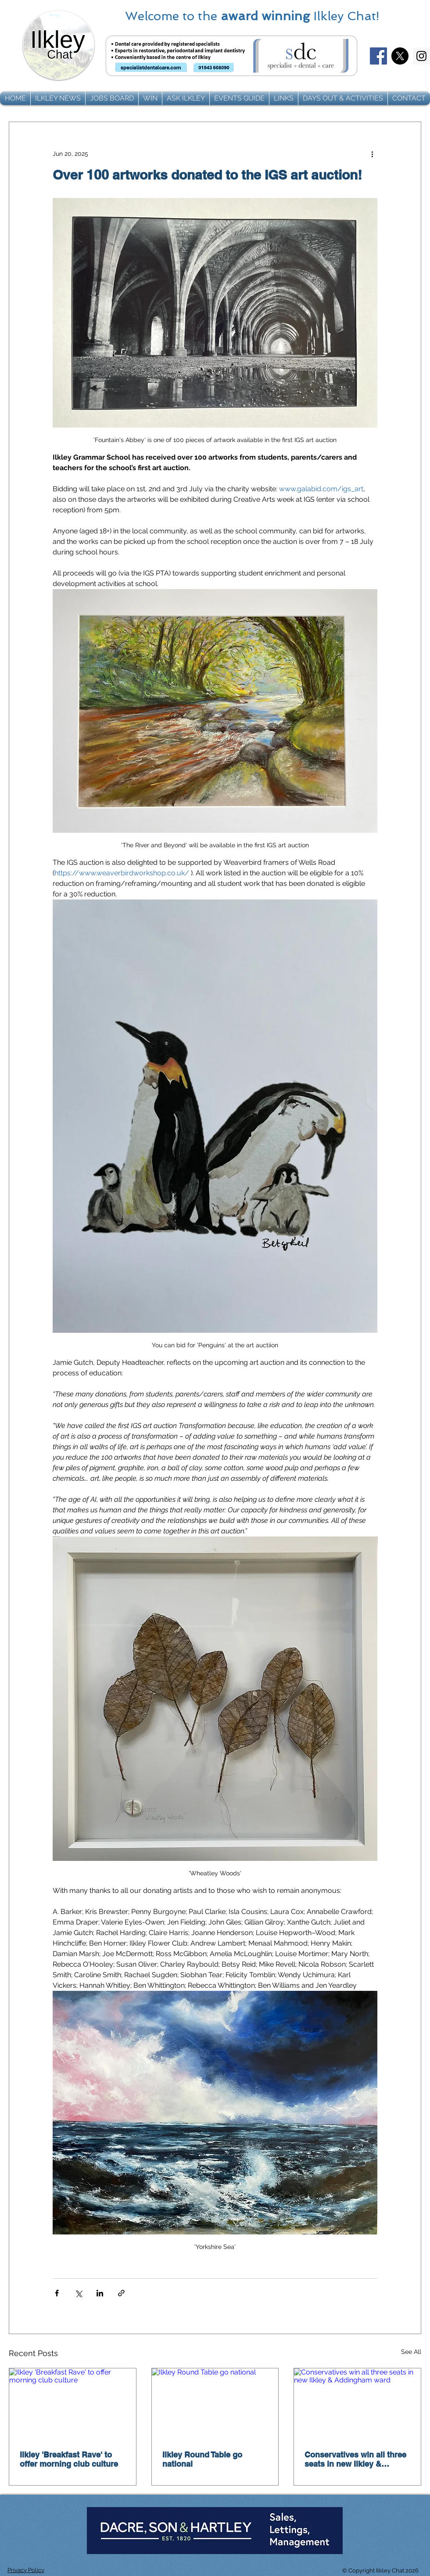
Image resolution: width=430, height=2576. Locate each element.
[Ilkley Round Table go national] (215, 2403)
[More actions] (372, 153)
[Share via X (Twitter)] (78, 2293)
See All (411, 2351)
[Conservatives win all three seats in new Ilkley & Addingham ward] (357, 2403)
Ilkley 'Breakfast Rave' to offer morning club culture (69, 2459)
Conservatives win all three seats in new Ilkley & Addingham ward (355, 2459)
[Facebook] (378, 56)
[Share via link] (121, 2293)
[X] (399, 56)
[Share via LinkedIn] (100, 2293)
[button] (58, 98)
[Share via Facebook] (57, 2293)
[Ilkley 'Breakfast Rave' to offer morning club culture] (72, 2403)
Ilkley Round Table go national (202, 2459)
